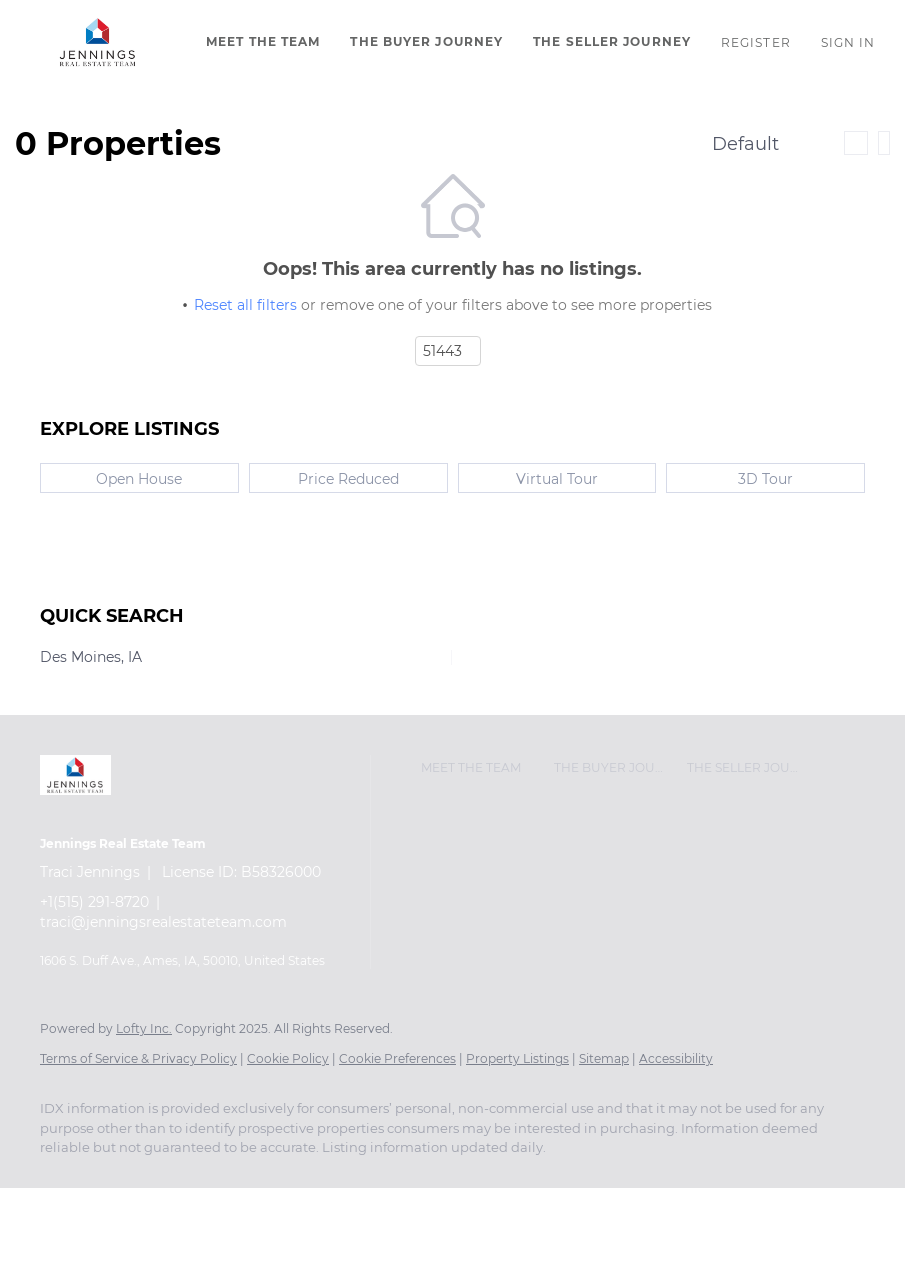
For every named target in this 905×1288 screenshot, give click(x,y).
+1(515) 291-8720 (94, 902)
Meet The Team (263, 41)
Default (745, 144)
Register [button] (756, 42)
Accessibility (676, 1058)
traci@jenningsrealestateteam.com (163, 922)
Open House (139, 479)
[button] (98, 42)
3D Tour (765, 479)
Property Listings (517, 1058)
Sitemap (604, 1058)
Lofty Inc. (144, 1028)
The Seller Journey (612, 41)
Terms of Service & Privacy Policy (138, 1058)
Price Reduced (348, 479)
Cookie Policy (288, 1058)
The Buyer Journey (426, 41)
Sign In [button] (848, 42)
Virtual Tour (557, 479)
